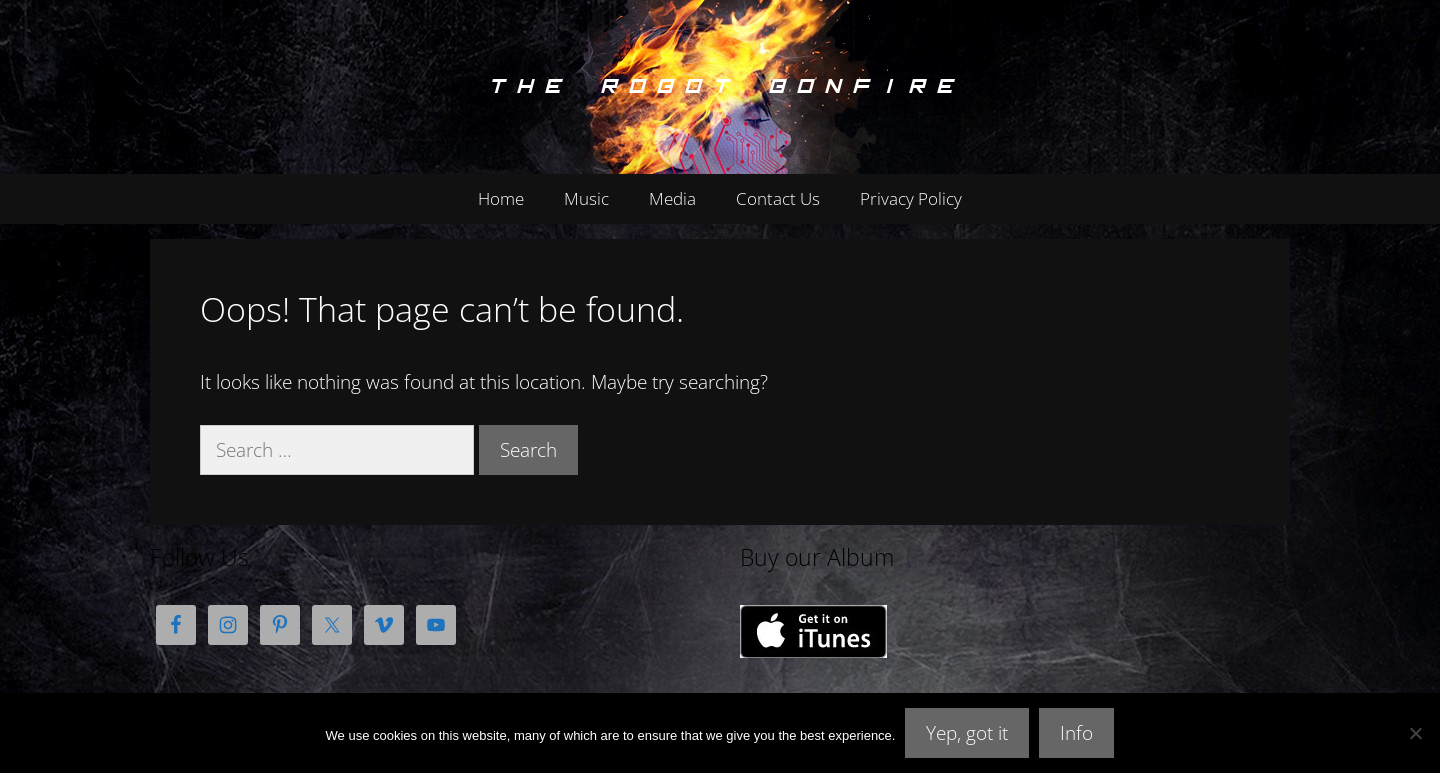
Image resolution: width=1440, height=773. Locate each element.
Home (501, 198)
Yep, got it (967, 733)
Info (1076, 733)
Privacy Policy (911, 198)
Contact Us (778, 198)
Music (586, 198)
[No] (1415, 733)
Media (672, 198)
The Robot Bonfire (720, 87)
